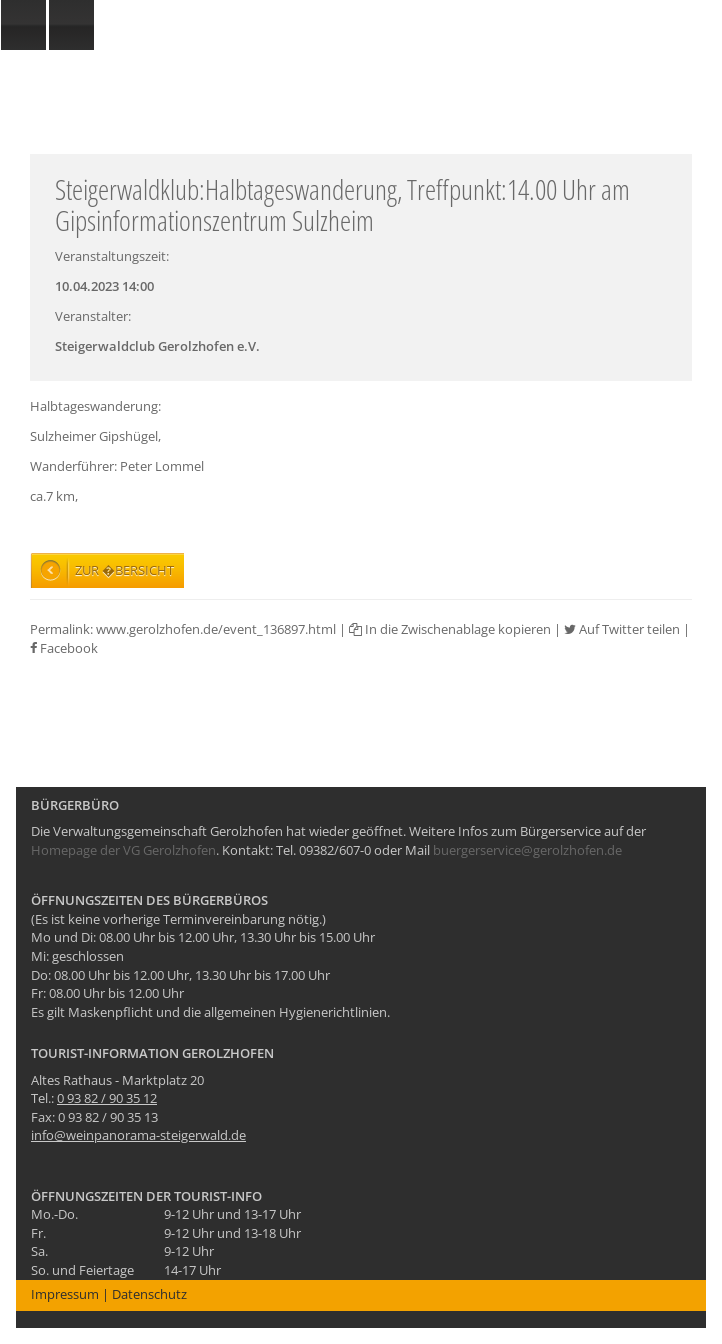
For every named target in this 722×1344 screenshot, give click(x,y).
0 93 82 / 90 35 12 (107, 1098)
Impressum (65, 1294)
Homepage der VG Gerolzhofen (123, 850)
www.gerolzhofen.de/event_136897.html (216, 629)
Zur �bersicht (124, 570)
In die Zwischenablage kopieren (450, 629)
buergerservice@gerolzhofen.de (527, 850)
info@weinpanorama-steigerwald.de (138, 1135)
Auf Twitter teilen (622, 629)
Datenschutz (149, 1294)
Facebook (64, 648)
